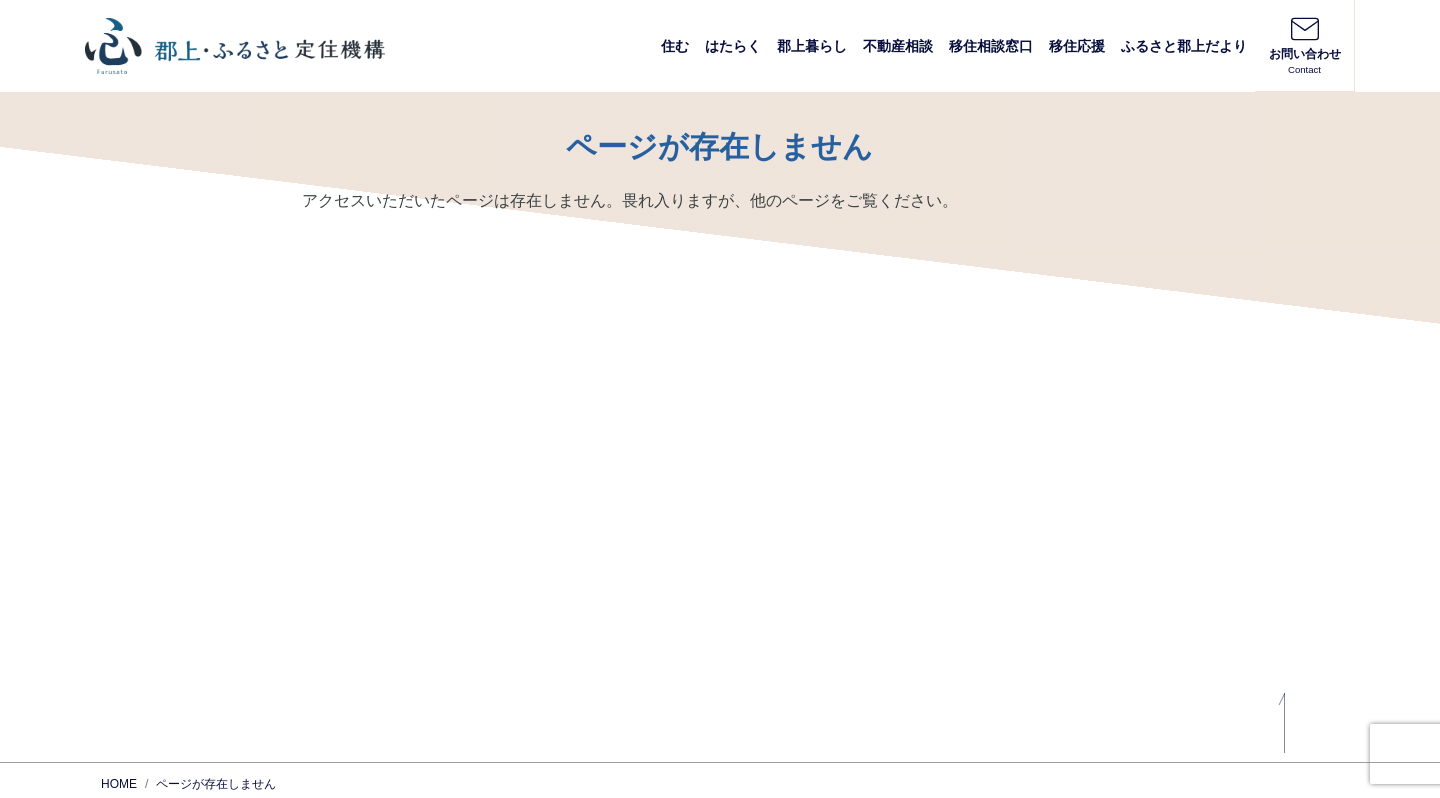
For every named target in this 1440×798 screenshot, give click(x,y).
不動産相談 (898, 46)
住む (675, 46)
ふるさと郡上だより (1184, 46)
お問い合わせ (1304, 45)
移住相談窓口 (991, 46)
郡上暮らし (812, 46)
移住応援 (1077, 46)
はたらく (733, 46)
